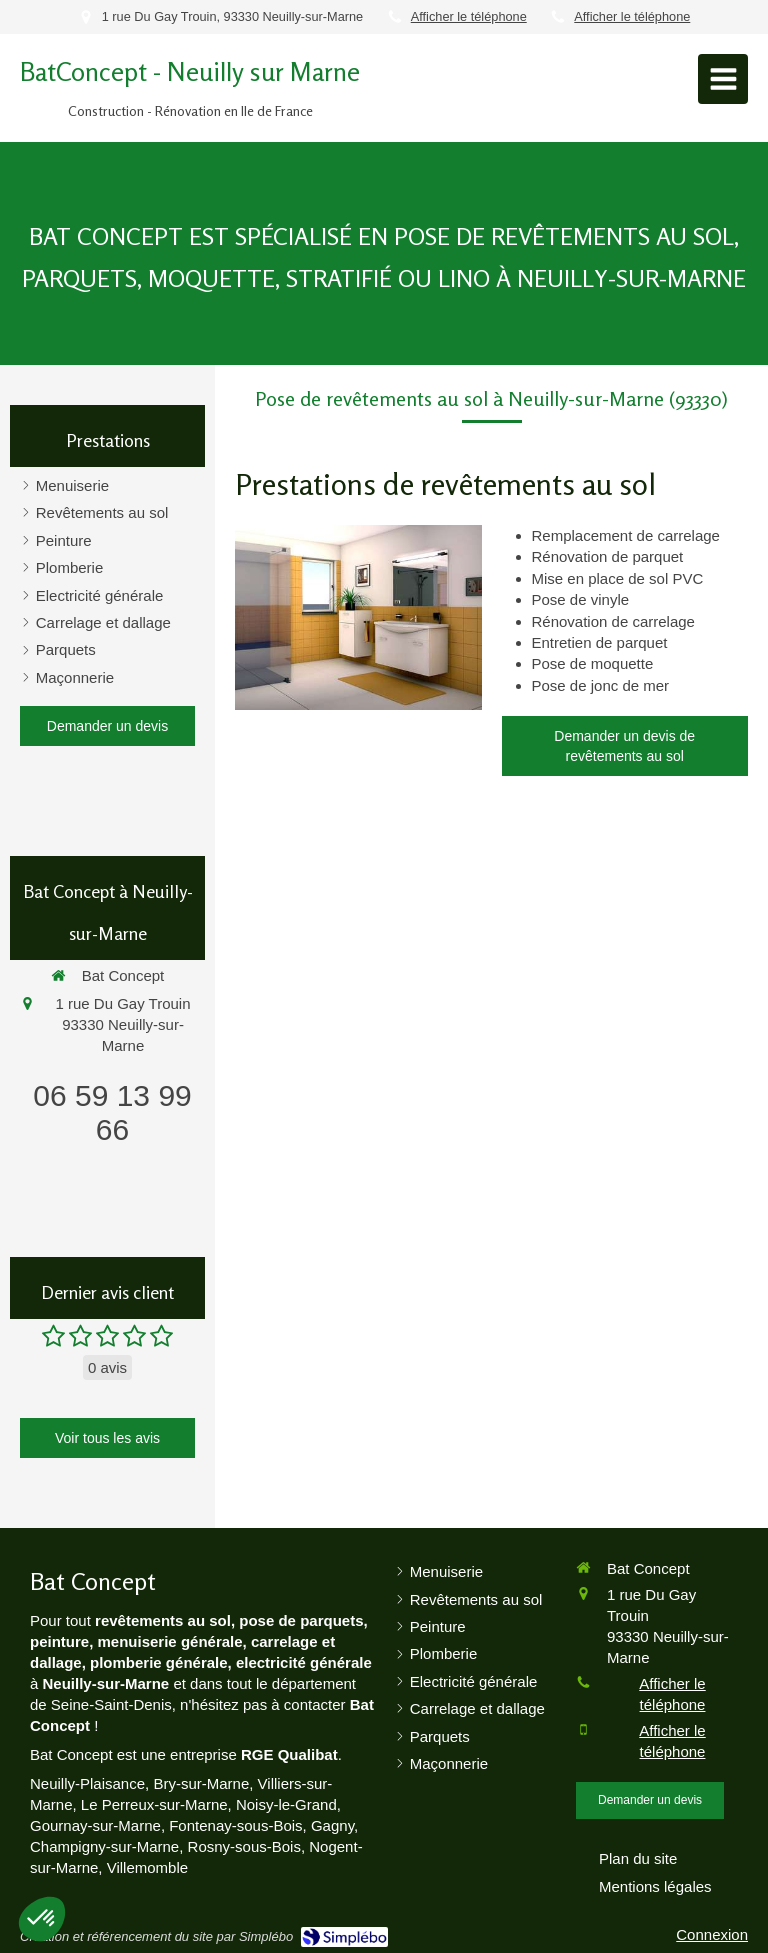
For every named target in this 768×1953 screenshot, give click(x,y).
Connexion (712, 1934)
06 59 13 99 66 (112, 1112)
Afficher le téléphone (469, 16)
